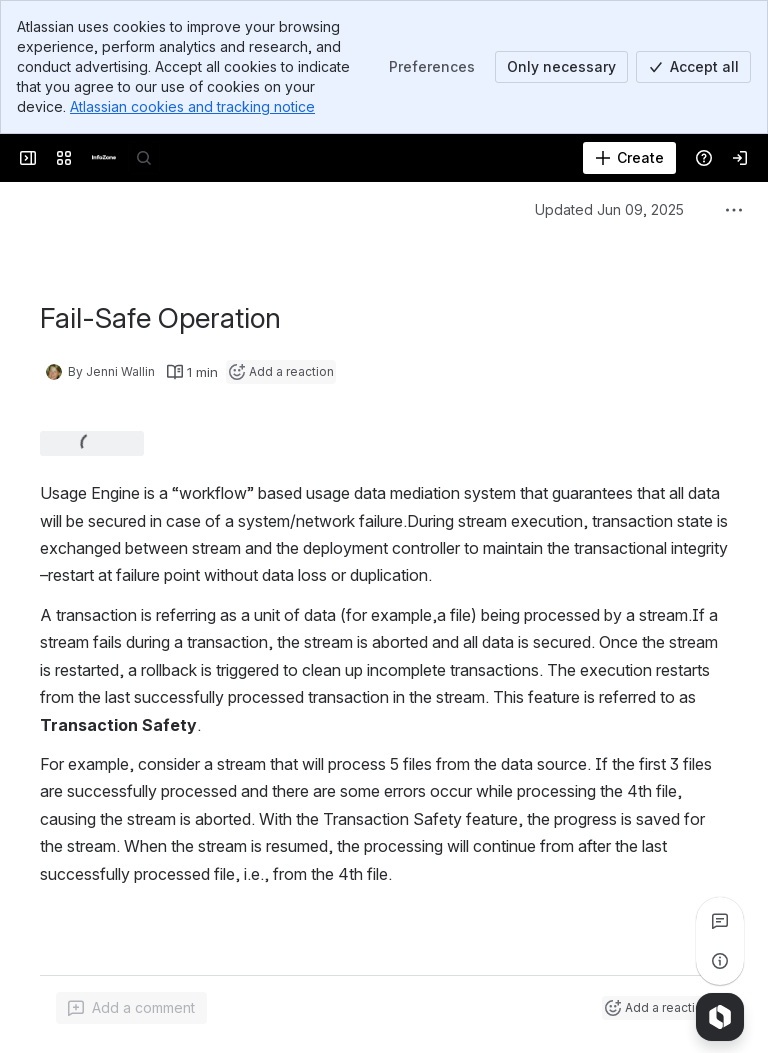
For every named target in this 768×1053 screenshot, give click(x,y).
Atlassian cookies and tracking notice (192, 106)
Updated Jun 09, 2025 (609, 209)
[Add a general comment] (131, 1008)
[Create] (629, 158)
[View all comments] (720, 921)
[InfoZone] (104, 158)
